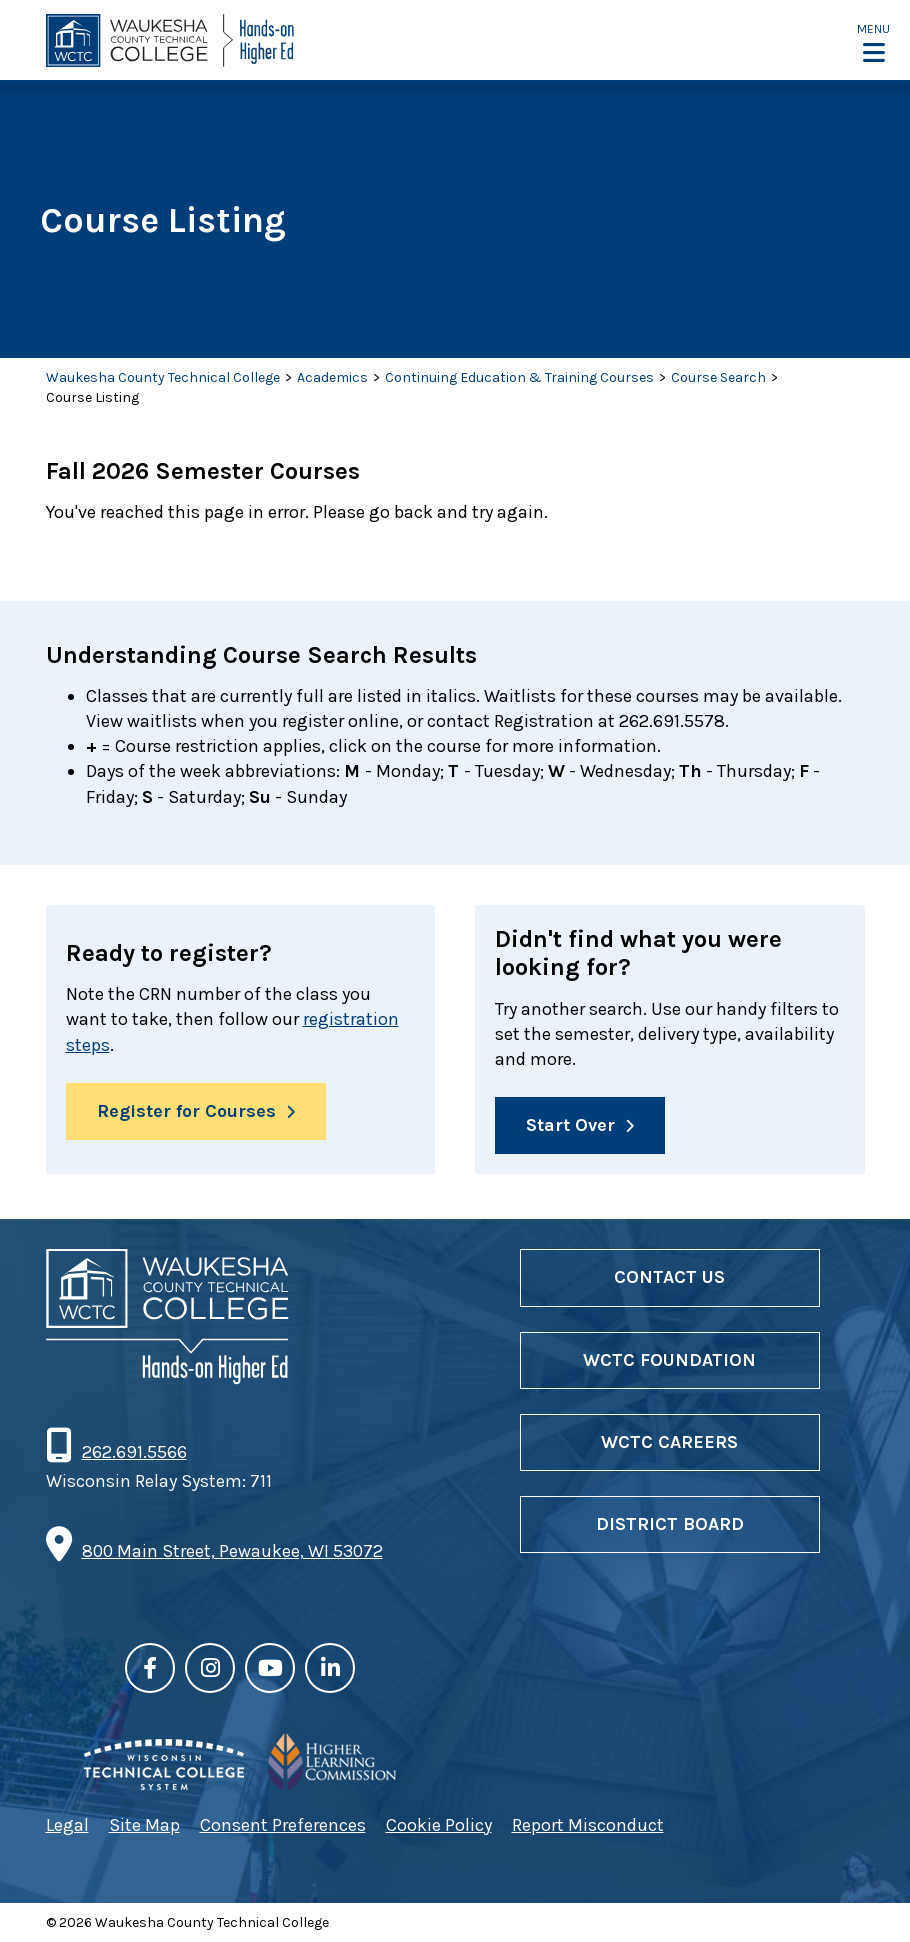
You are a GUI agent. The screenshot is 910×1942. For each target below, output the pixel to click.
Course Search (718, 377)
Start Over (570, 1125)
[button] (873, 42)
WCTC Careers (669, 1442)
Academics (332, 377)
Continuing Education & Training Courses (519, 377)
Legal (67, 1825)
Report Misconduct (588, 1825)
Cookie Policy (439, 1825)
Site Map (144, 1825)
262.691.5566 (134, 1452)
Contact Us (669, 1277)
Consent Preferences (283, 1825)
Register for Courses (186, 1111)
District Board (670, 1524)
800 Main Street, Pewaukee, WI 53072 (232, 1551)
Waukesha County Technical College (163, 377)
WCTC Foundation (669, 1360)
